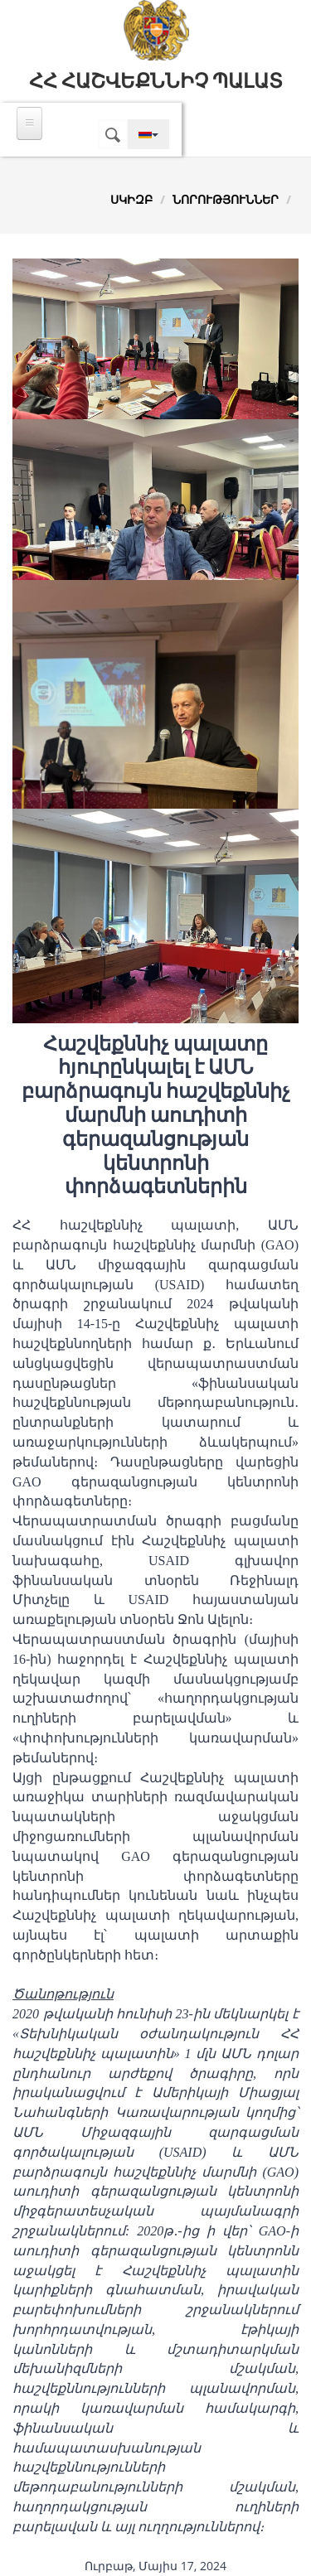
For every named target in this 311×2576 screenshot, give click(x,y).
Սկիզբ (131, 199)
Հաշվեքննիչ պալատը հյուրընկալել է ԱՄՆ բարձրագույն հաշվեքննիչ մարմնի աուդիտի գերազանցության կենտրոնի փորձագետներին (156, 1115)
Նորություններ (226, 199)
